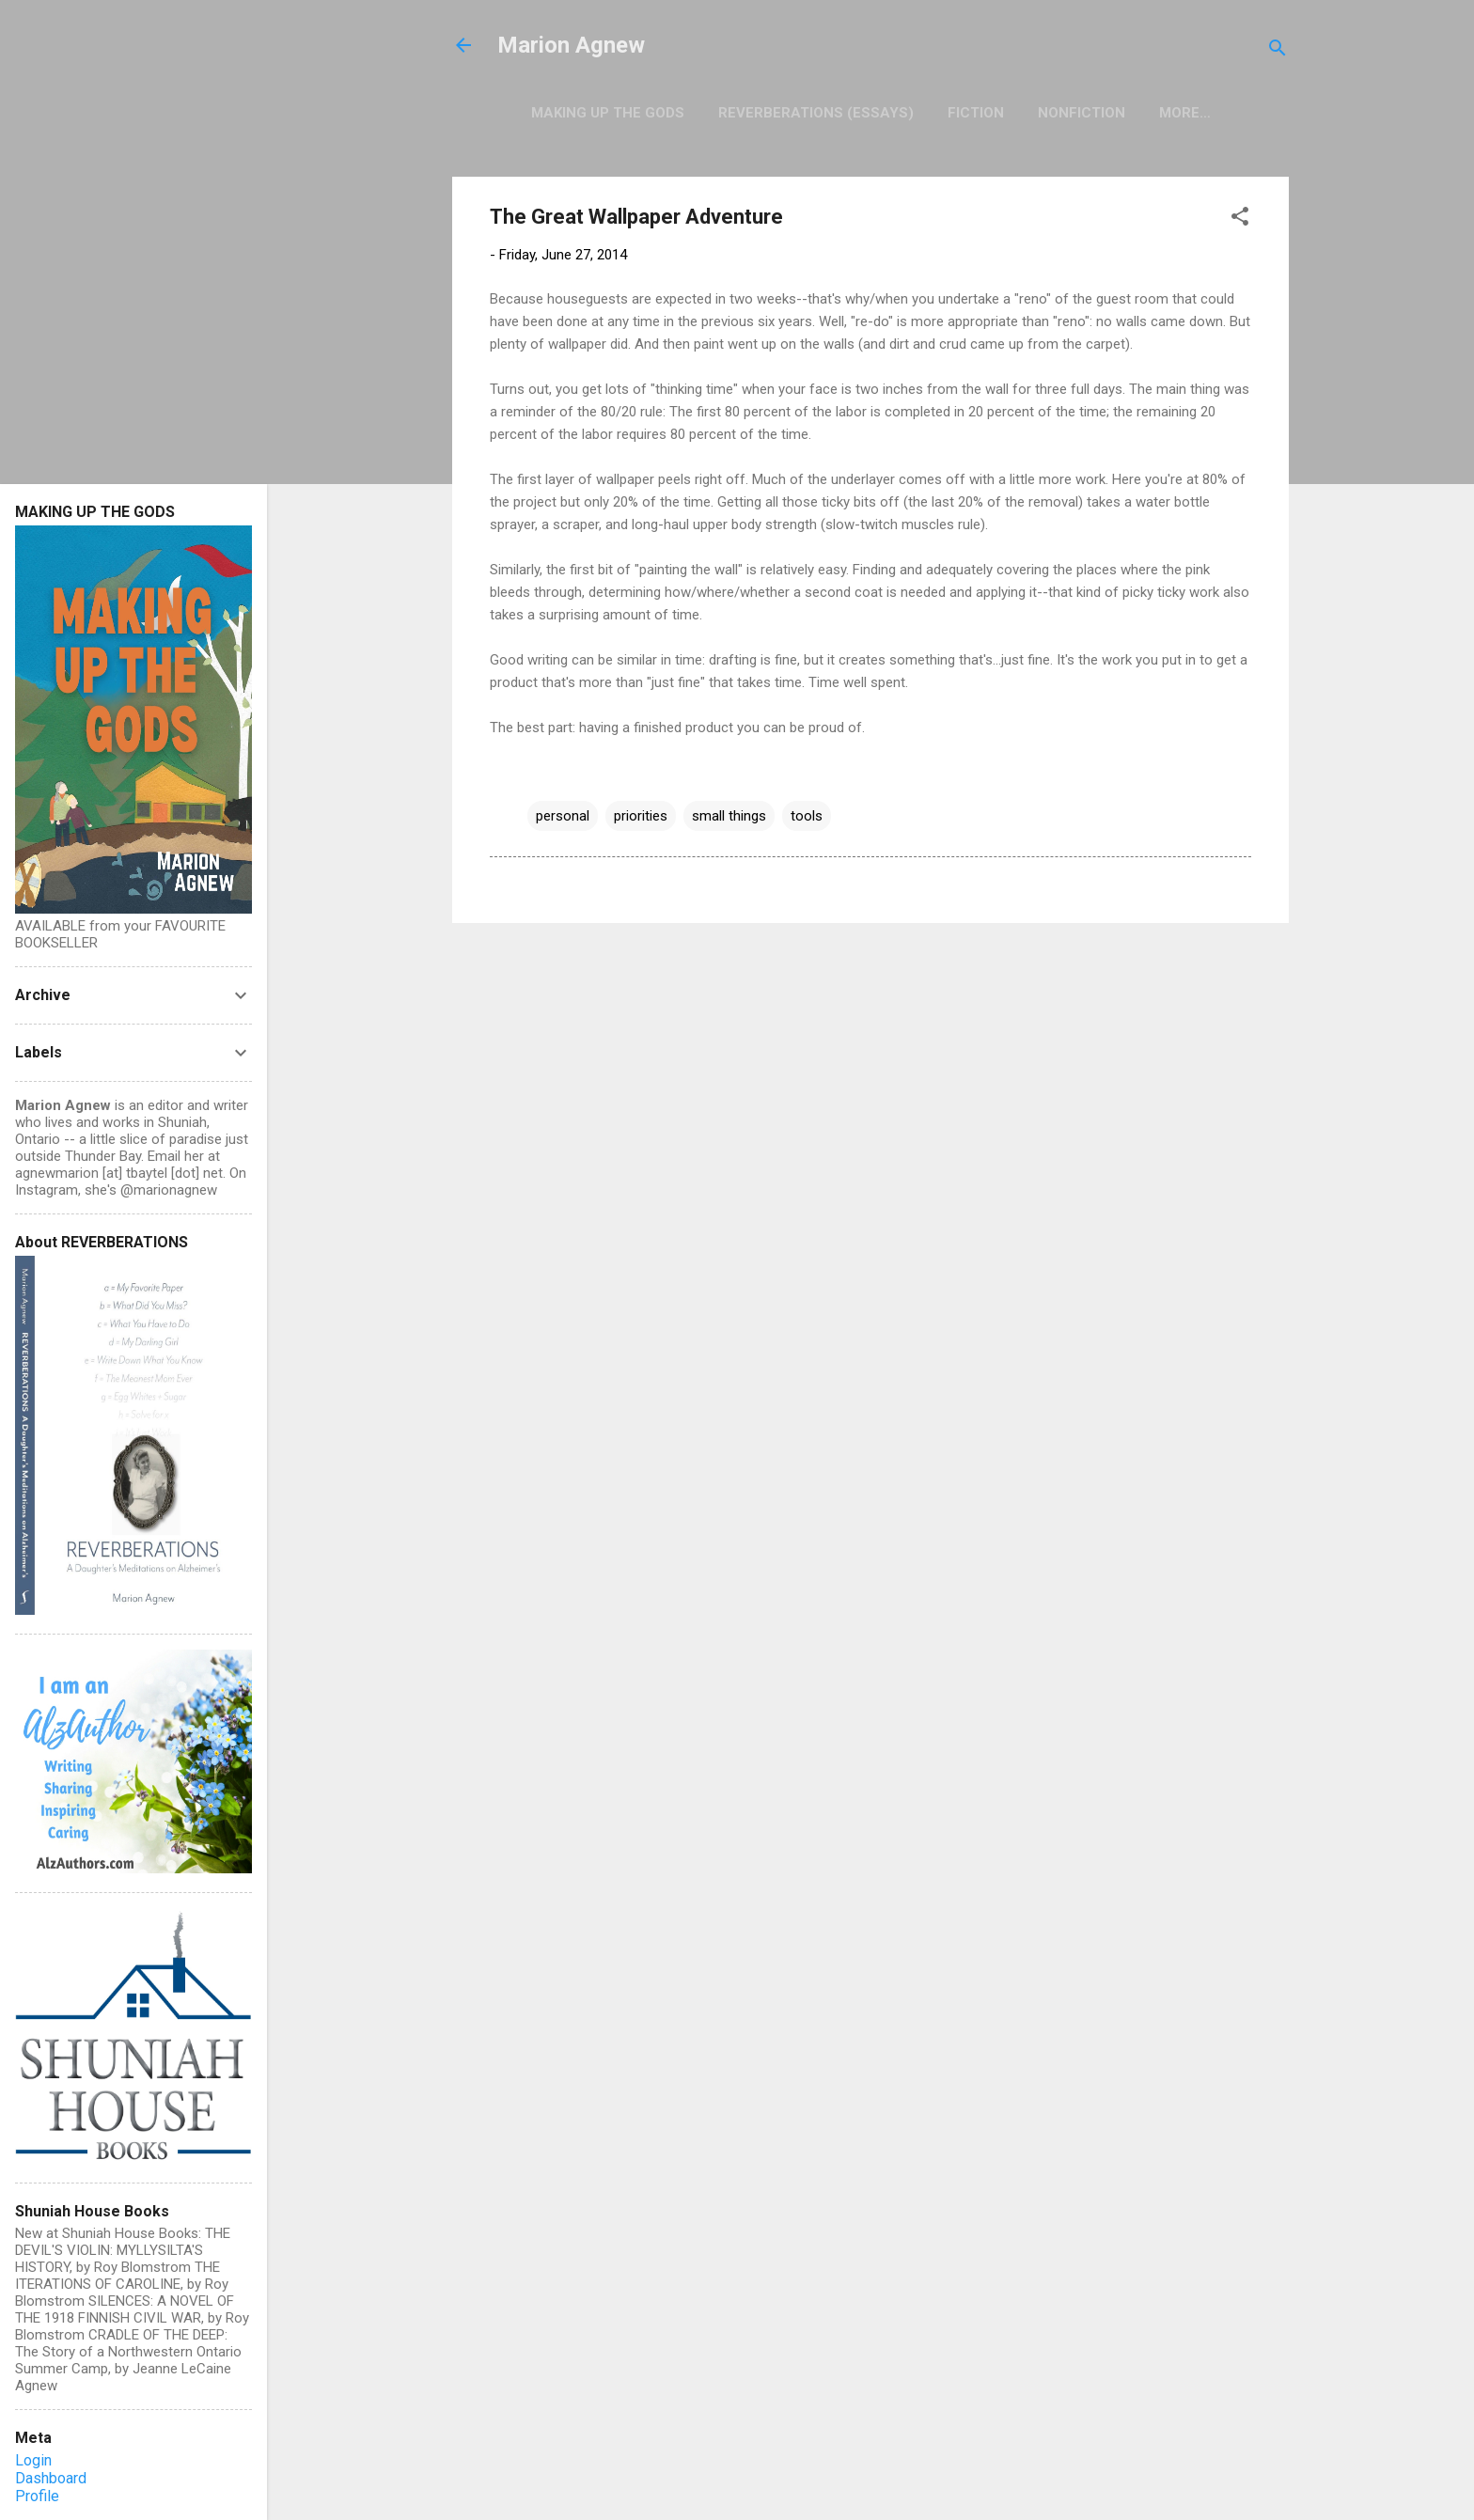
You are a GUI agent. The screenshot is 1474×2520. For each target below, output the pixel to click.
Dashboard (50, 2478)
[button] (1240, 219)
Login (33, 2460)
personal (562, 815)
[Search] (1277, 51)
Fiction (976, 112)
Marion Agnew (571, 45)
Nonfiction (1081, 112)
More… (1185, 112)
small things (729, 815)
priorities (640, 815)
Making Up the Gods (607, 112)
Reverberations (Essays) (816, 112)
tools (807, 815)
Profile (37, 2496)
